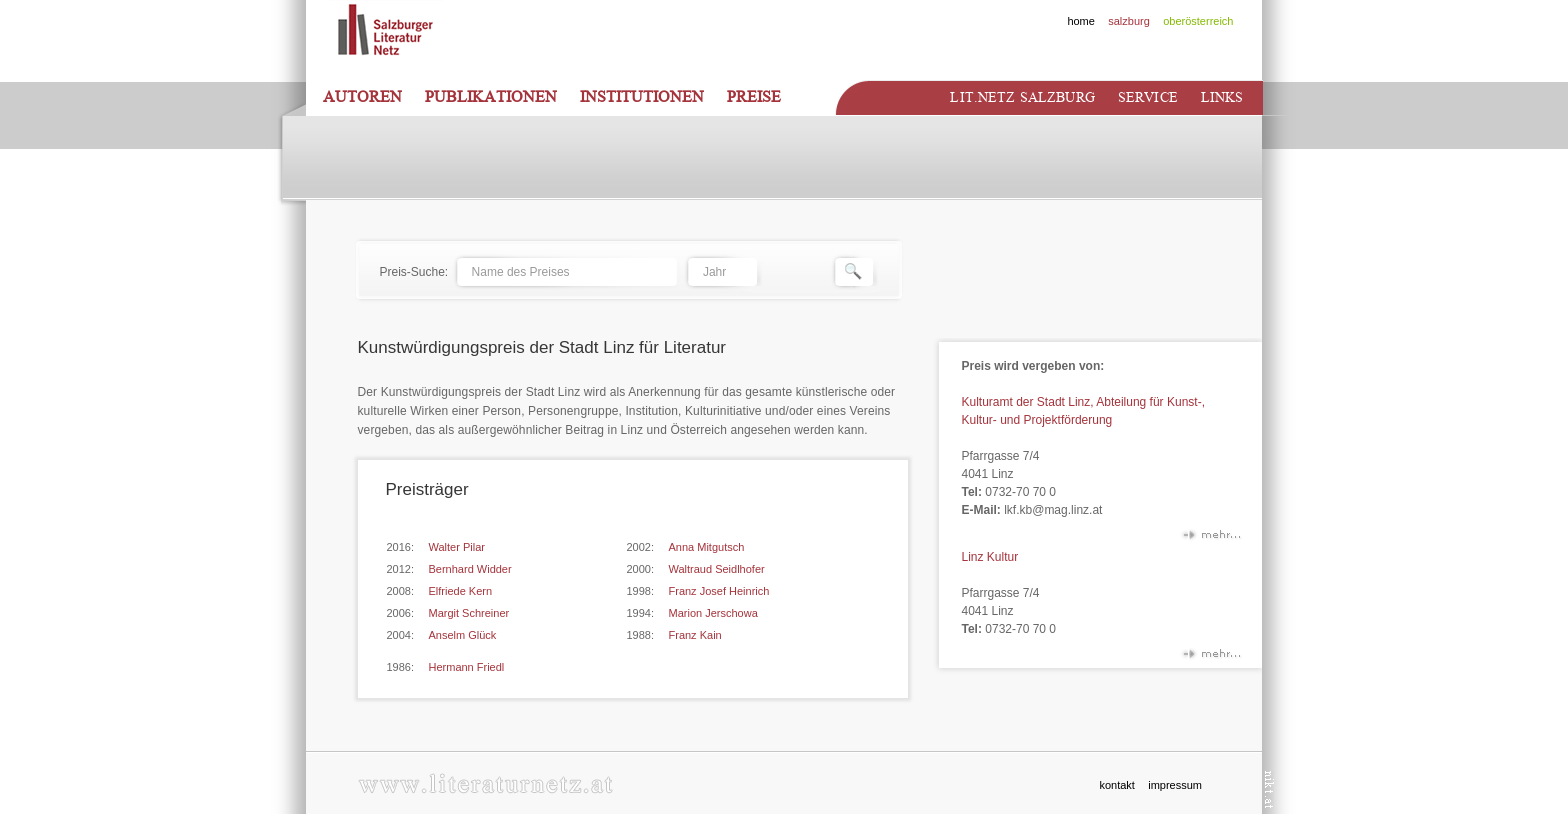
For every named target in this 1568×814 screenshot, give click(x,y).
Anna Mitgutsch (707, 547)
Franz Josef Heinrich (719, 591)
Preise (754, 97)
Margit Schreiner (469, 613)
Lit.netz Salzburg (1022, 97)
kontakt (1116, 785)
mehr (1211, 538)
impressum (1175, 785)
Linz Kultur (990, 557)
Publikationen (491, 97)
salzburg (1129, 21)
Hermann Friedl (467, 667)
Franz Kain (695, 635)
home (1081, 21)
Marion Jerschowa (713, 613)
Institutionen (642, 97)
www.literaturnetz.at (485, 783)
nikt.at (1269, 789)
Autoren (362, 97)
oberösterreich (1198, 21)
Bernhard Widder (470, 569)
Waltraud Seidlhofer (717, 569)
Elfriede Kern (461, 591)
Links (1222, 97)
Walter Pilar (457, 547)
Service (1148, 97)
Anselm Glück (463, 635)
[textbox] (566, 272)
